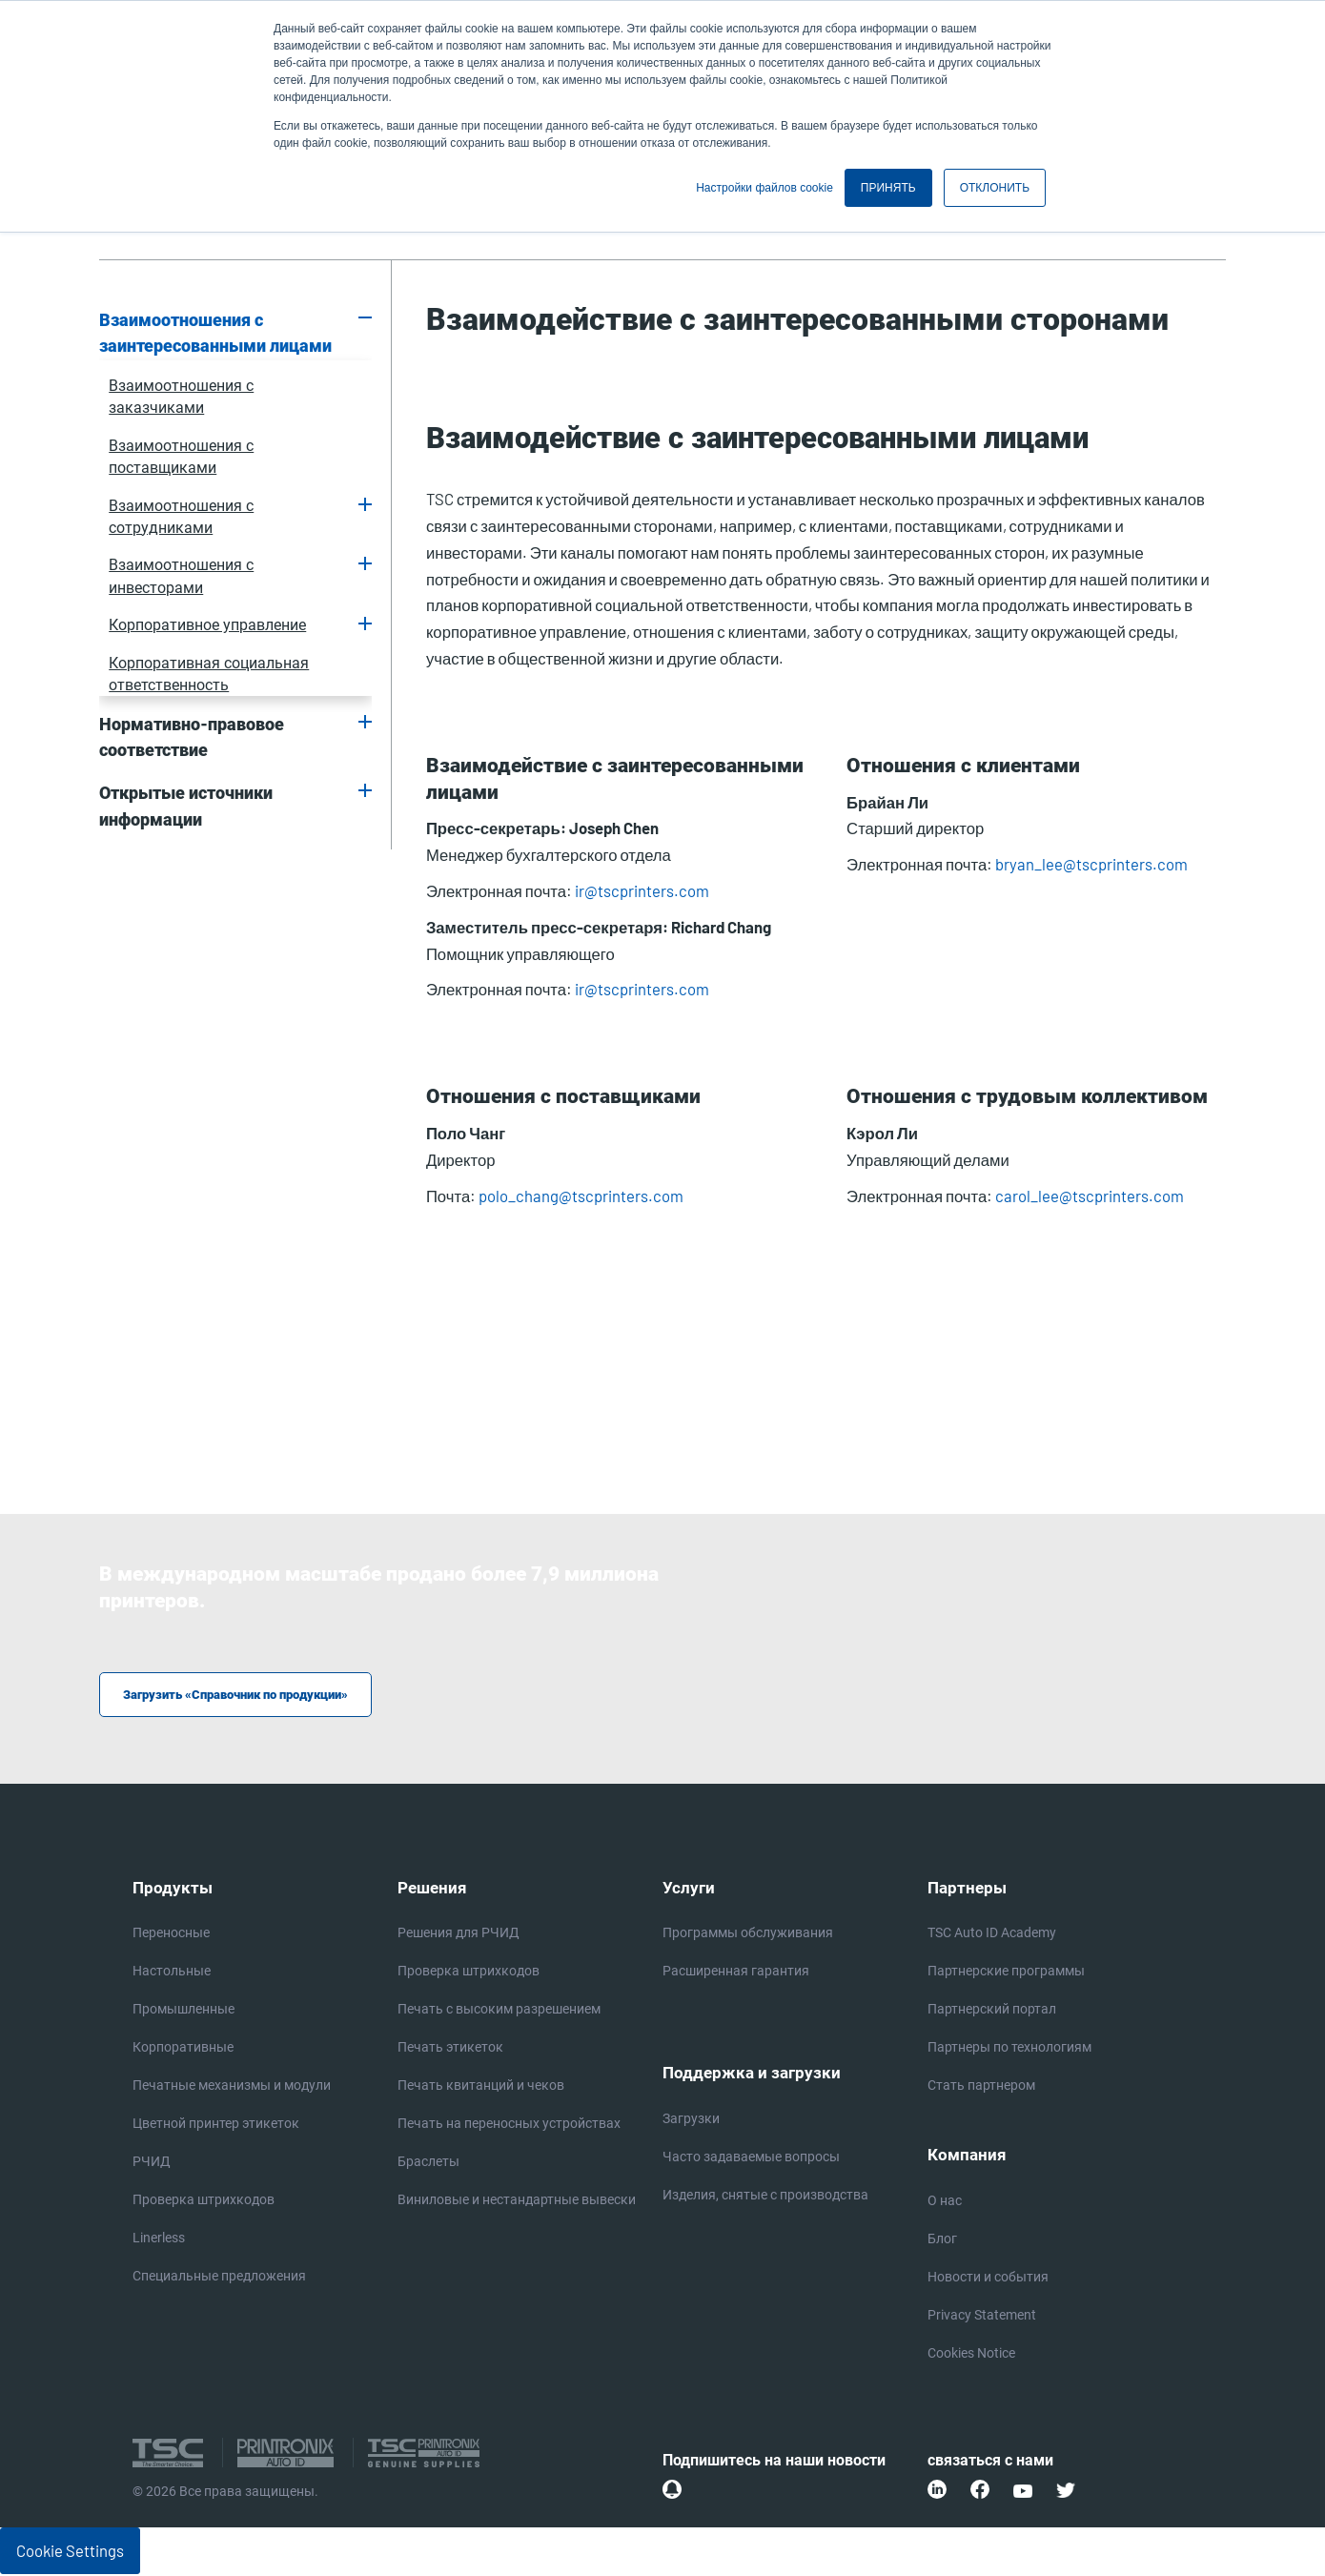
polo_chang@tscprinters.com (581, 1195)
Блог (942, 2240)
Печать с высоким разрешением (499, 2010)
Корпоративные (183, 2048)
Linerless (158, 2239)
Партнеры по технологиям (1009, 2048)
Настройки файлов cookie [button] (764, 187)
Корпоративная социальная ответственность (209, 674)
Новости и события (988, 2278)
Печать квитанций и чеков (481, 2087)
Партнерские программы (1006, 1972)
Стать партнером (981, 2087)
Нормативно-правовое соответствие (191, 738)
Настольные (171, 1972)
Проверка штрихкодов (203, 2201)
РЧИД (151, 2163)
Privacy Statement (982, 2316)
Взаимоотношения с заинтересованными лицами (215, 334)
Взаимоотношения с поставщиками (181, 457)
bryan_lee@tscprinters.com (1091, 863)
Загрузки (691, 2120)
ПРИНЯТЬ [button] (888, 187)
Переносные (171, 1934)
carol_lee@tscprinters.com (1089, 1195)
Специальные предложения (219, 2277)
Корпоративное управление (207, 625)
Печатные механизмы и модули (231, 2087)
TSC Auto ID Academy (992, 1934)
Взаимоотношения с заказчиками (181, 397)
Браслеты (428, 2163)
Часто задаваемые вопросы (751, 2158)
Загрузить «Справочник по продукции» (243, 1696)
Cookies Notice (971, 2354)
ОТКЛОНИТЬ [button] (994, 187)
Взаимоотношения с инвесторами (181, 576)
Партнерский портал (992, 2010)
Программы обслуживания (747, 1934)
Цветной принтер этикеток (215, 2125)
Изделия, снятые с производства (765, 2196)
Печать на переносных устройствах (509, 2125)
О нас (945, 2202)
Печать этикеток (450, 2048)
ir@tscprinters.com (642, 890)
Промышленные (183, 2010)
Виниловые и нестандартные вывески (517, 2201)
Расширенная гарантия (735, 1972)
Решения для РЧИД (459, 1934)
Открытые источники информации (186, 806)
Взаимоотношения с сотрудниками (181, 517)
